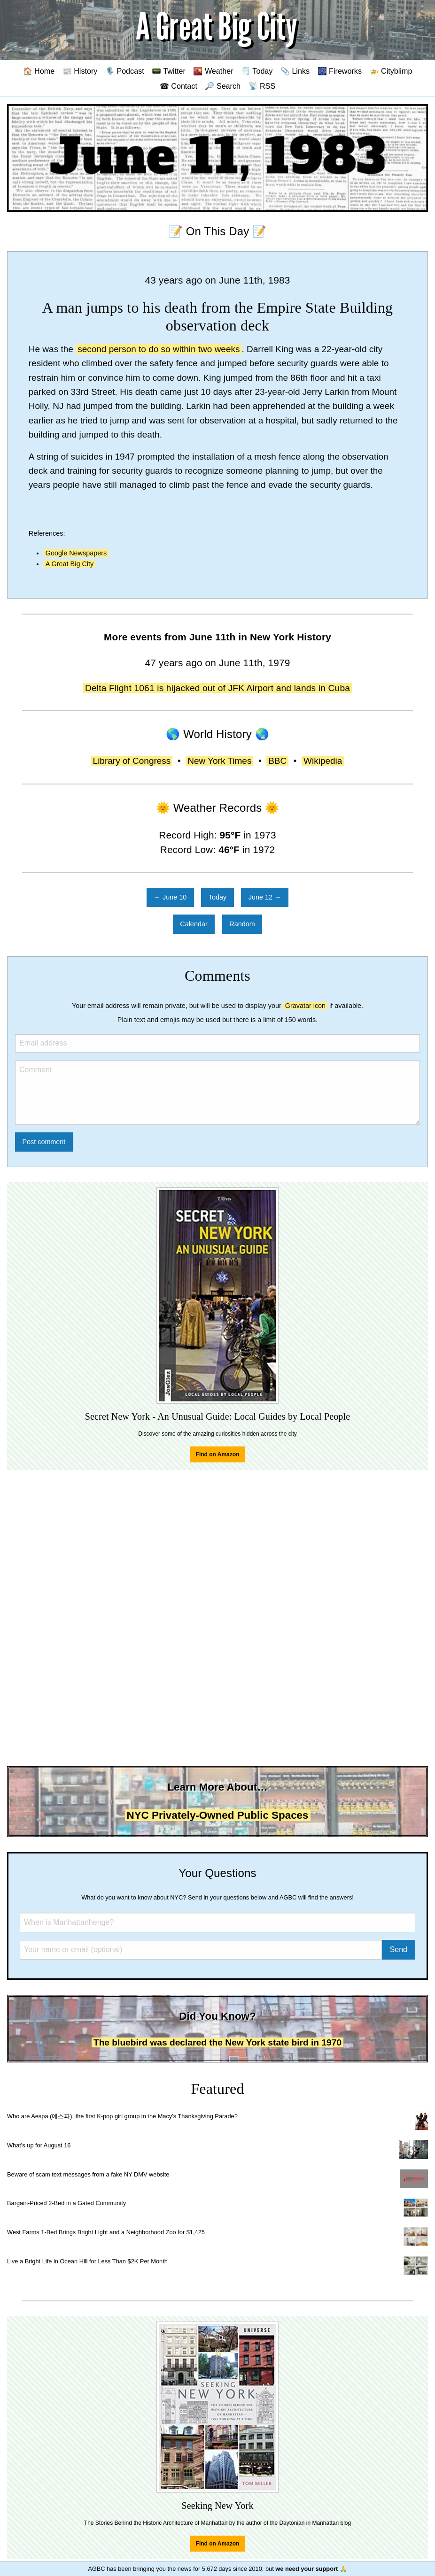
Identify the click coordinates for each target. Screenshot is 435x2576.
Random (242, 924)
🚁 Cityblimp (391, 71)
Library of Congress (132, 761)
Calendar (193, 924)
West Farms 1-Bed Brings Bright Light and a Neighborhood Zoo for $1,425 (106, 2232)
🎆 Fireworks (340, 71)
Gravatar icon (305, 1005)
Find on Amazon (218, 1454)
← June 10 (170, 897)
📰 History (80, 71)
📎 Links (295, 71)
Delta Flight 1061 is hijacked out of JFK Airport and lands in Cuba (217, 688)
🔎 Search (223, 86)
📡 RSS (262, 86)
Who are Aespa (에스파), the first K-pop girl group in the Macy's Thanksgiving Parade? (122, 2116)
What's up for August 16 (38, 2145)
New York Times (219, 761)
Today (217, 897)
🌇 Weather (213, 71)
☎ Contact (178, 86)
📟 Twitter (169, 71)
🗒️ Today (256, 71)
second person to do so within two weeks (159, 349)
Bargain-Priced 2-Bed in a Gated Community (66, 2203)
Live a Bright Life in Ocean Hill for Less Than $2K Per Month (87, 2261)
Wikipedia (322, 761)
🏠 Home (39, 71)
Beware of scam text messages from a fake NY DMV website (88, 2174)
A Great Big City (69, 564)
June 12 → (265, 897)
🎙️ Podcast (124, 71)
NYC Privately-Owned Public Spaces (218, 1815)
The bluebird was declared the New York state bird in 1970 (217, 2042)
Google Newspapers (76, 553)
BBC (277, 761)
